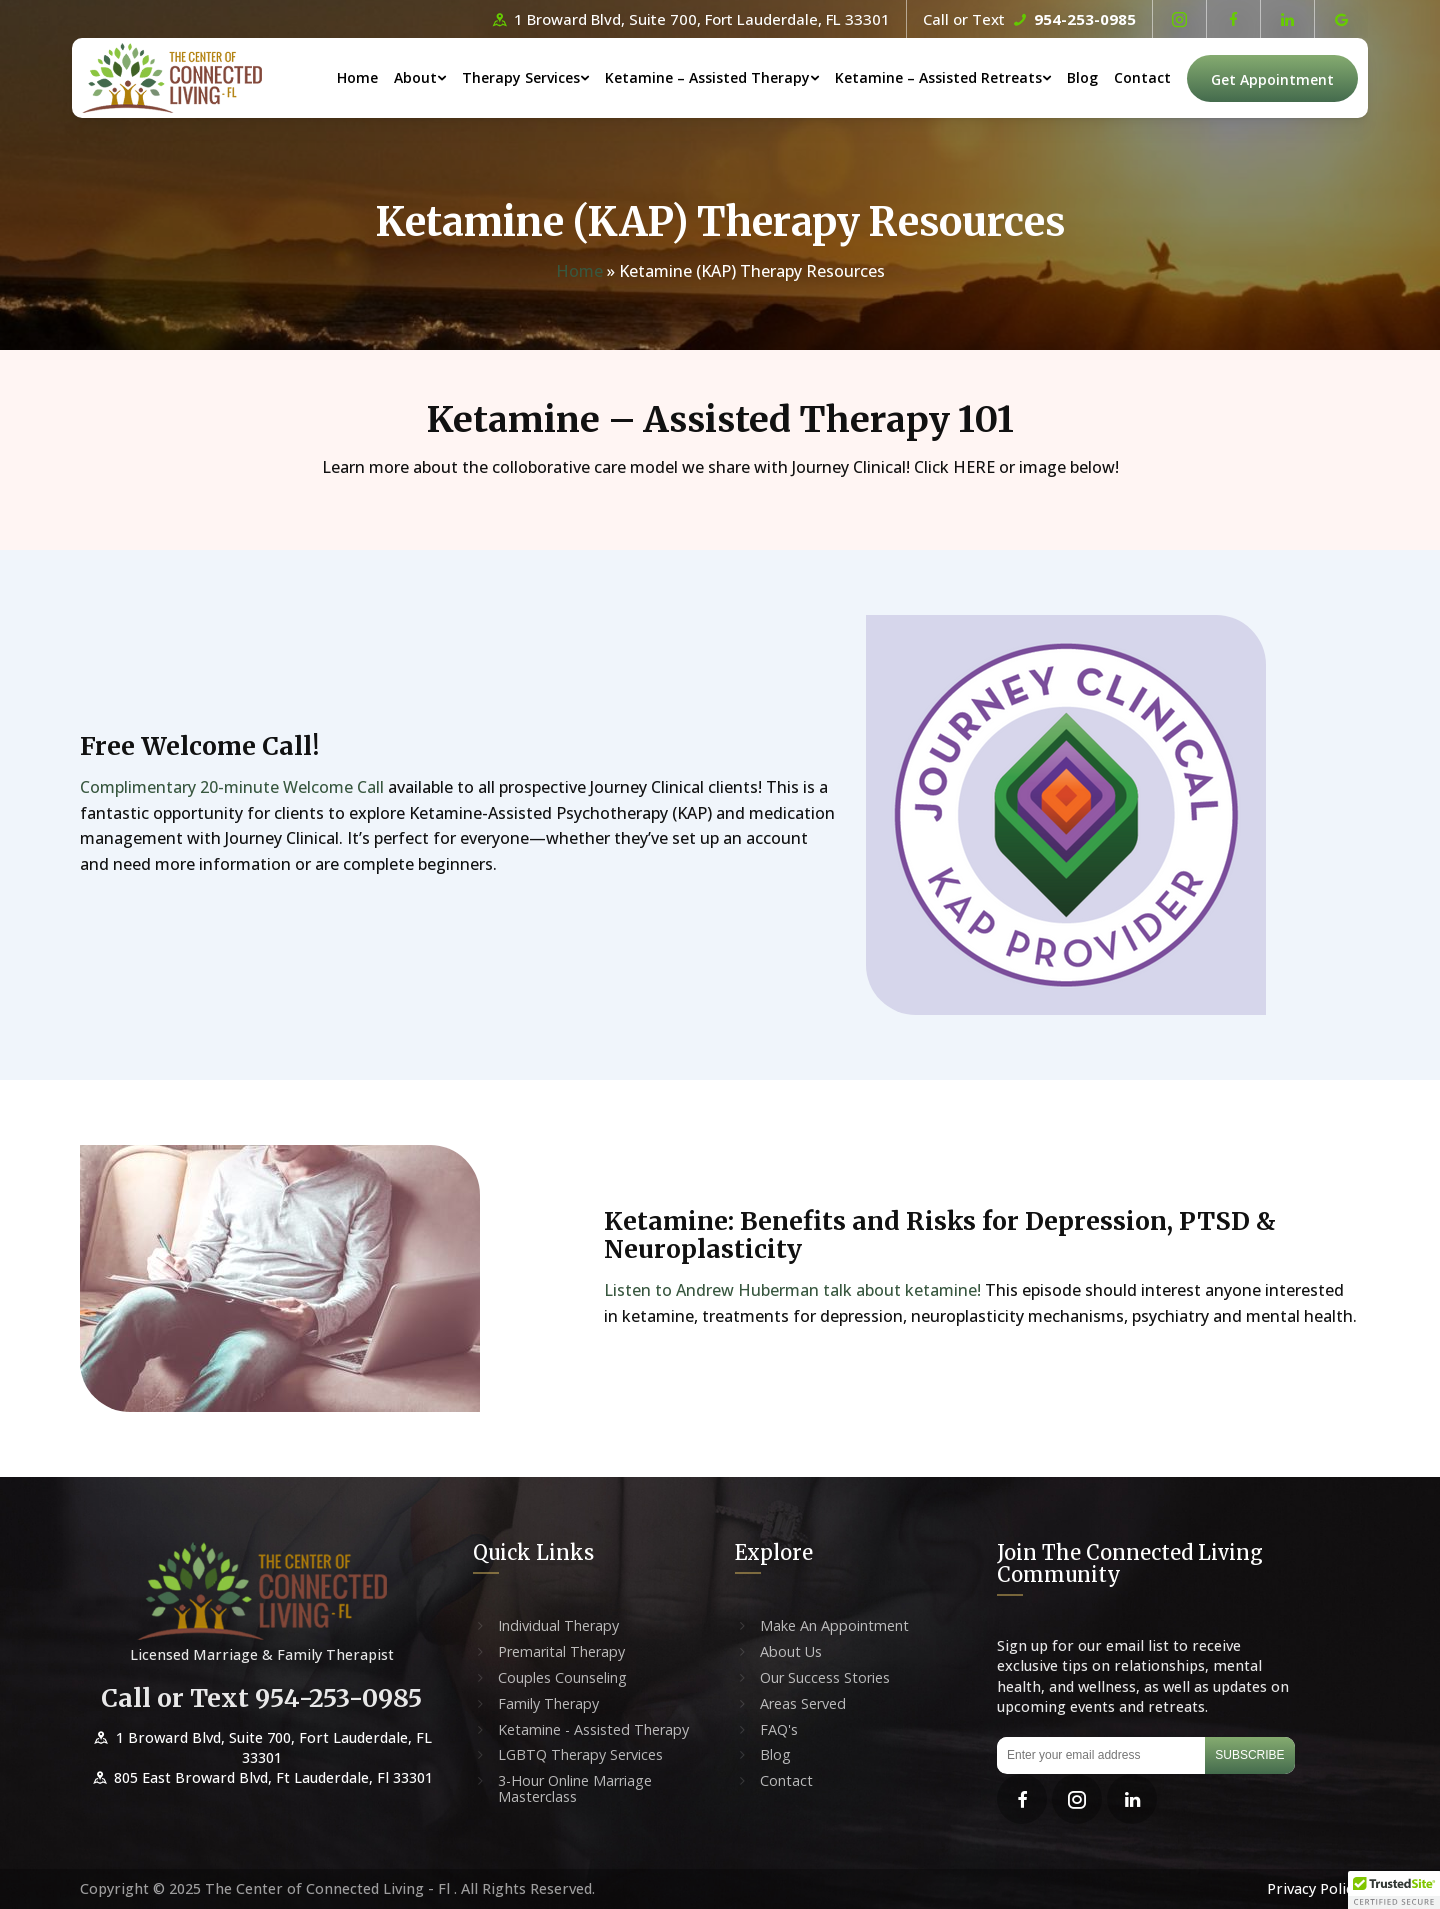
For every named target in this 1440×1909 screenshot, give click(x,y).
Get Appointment (1272, 79)
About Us (791, 1652)
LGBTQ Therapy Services (580, 1755)
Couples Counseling (562, 1678)
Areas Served (803, 1704)
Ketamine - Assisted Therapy (593, 1730)
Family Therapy (548, 1704)
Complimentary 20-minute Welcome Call (234, 787)
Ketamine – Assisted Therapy (707, 77)
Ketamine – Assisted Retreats (938, 77)
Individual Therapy (558, 1626)
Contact (1142, 77)
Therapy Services (521, 77)
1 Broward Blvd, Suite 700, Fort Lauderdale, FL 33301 (689, 19)
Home (357, 77)
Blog (1082, 77)
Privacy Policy (1313, 1888)
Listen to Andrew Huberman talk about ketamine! (794, 1290)
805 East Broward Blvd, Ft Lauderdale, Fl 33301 (261, 1777)
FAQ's (779, 1730)
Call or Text (1029, 19)
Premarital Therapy (561, 1652)
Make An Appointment (834, 1626)
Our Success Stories (825, 1678)
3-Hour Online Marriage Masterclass (575, 1789)
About (415, 77)
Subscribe (1249, 1755)
